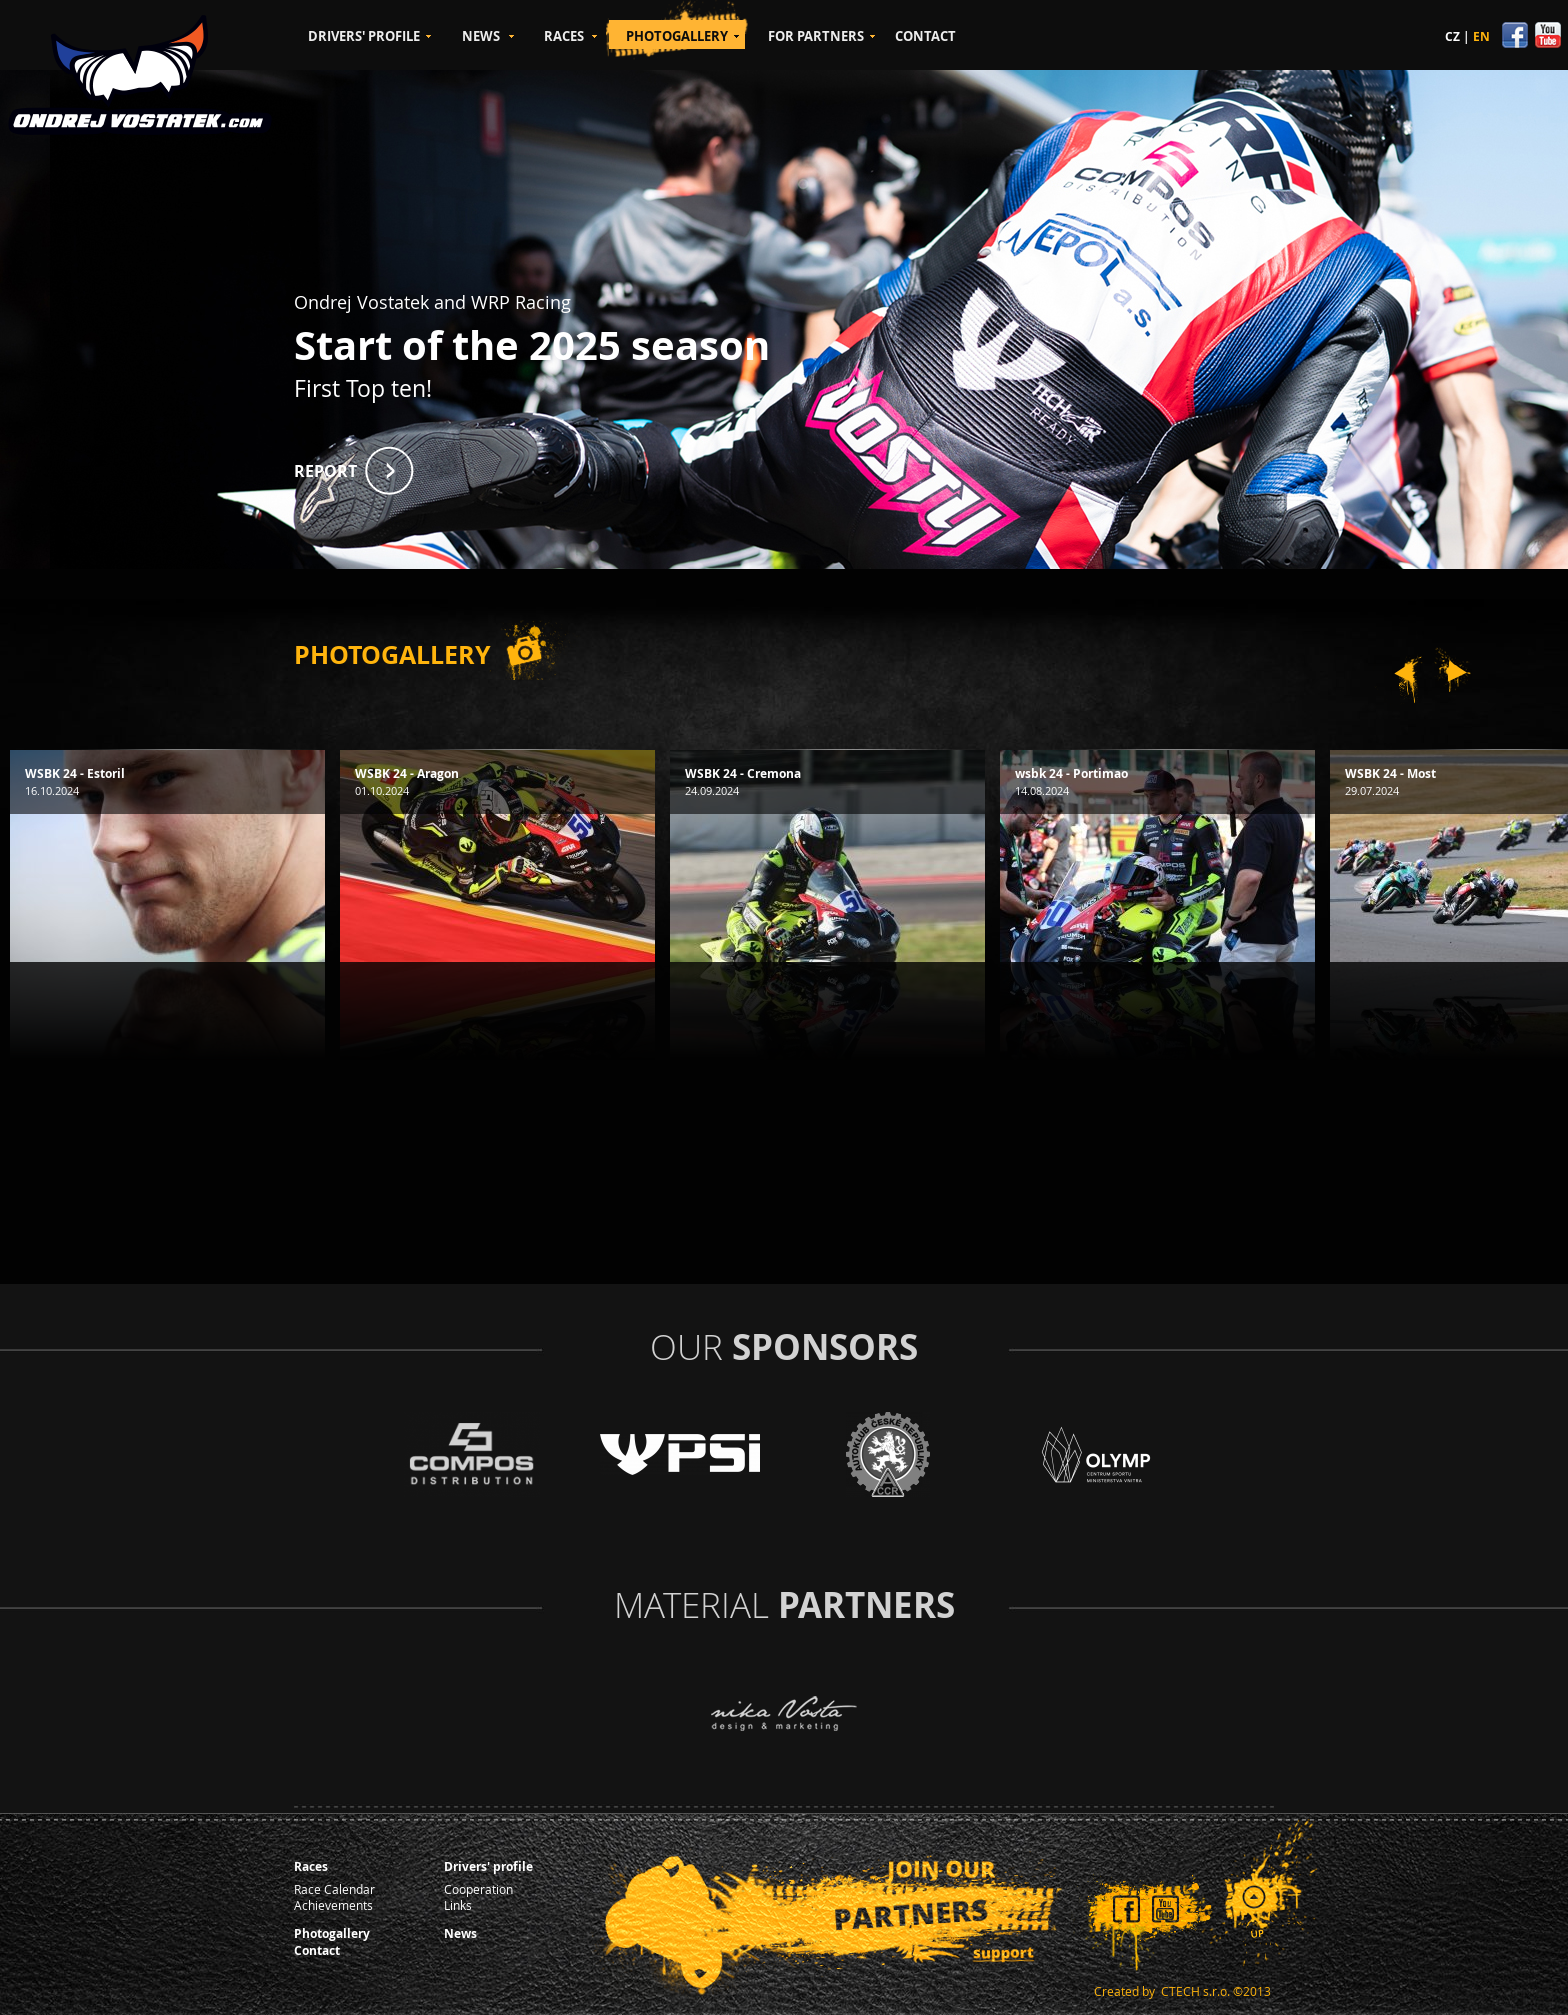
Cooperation (478, 1889)
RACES (564, 36)
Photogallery (332, 1933)
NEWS (481, 36)
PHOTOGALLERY (677, 36)
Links (458, 1905)
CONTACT (925, 36)
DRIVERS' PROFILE (364, 36)
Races (311, 1866)
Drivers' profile (488, 1866)
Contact (317, 1950)
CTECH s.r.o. (1195, 1991)
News (460, 1933)
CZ (1452, 36)
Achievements (333, 1905)
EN (1481, 36)
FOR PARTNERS (816, 36)
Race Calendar (334, 1889)
